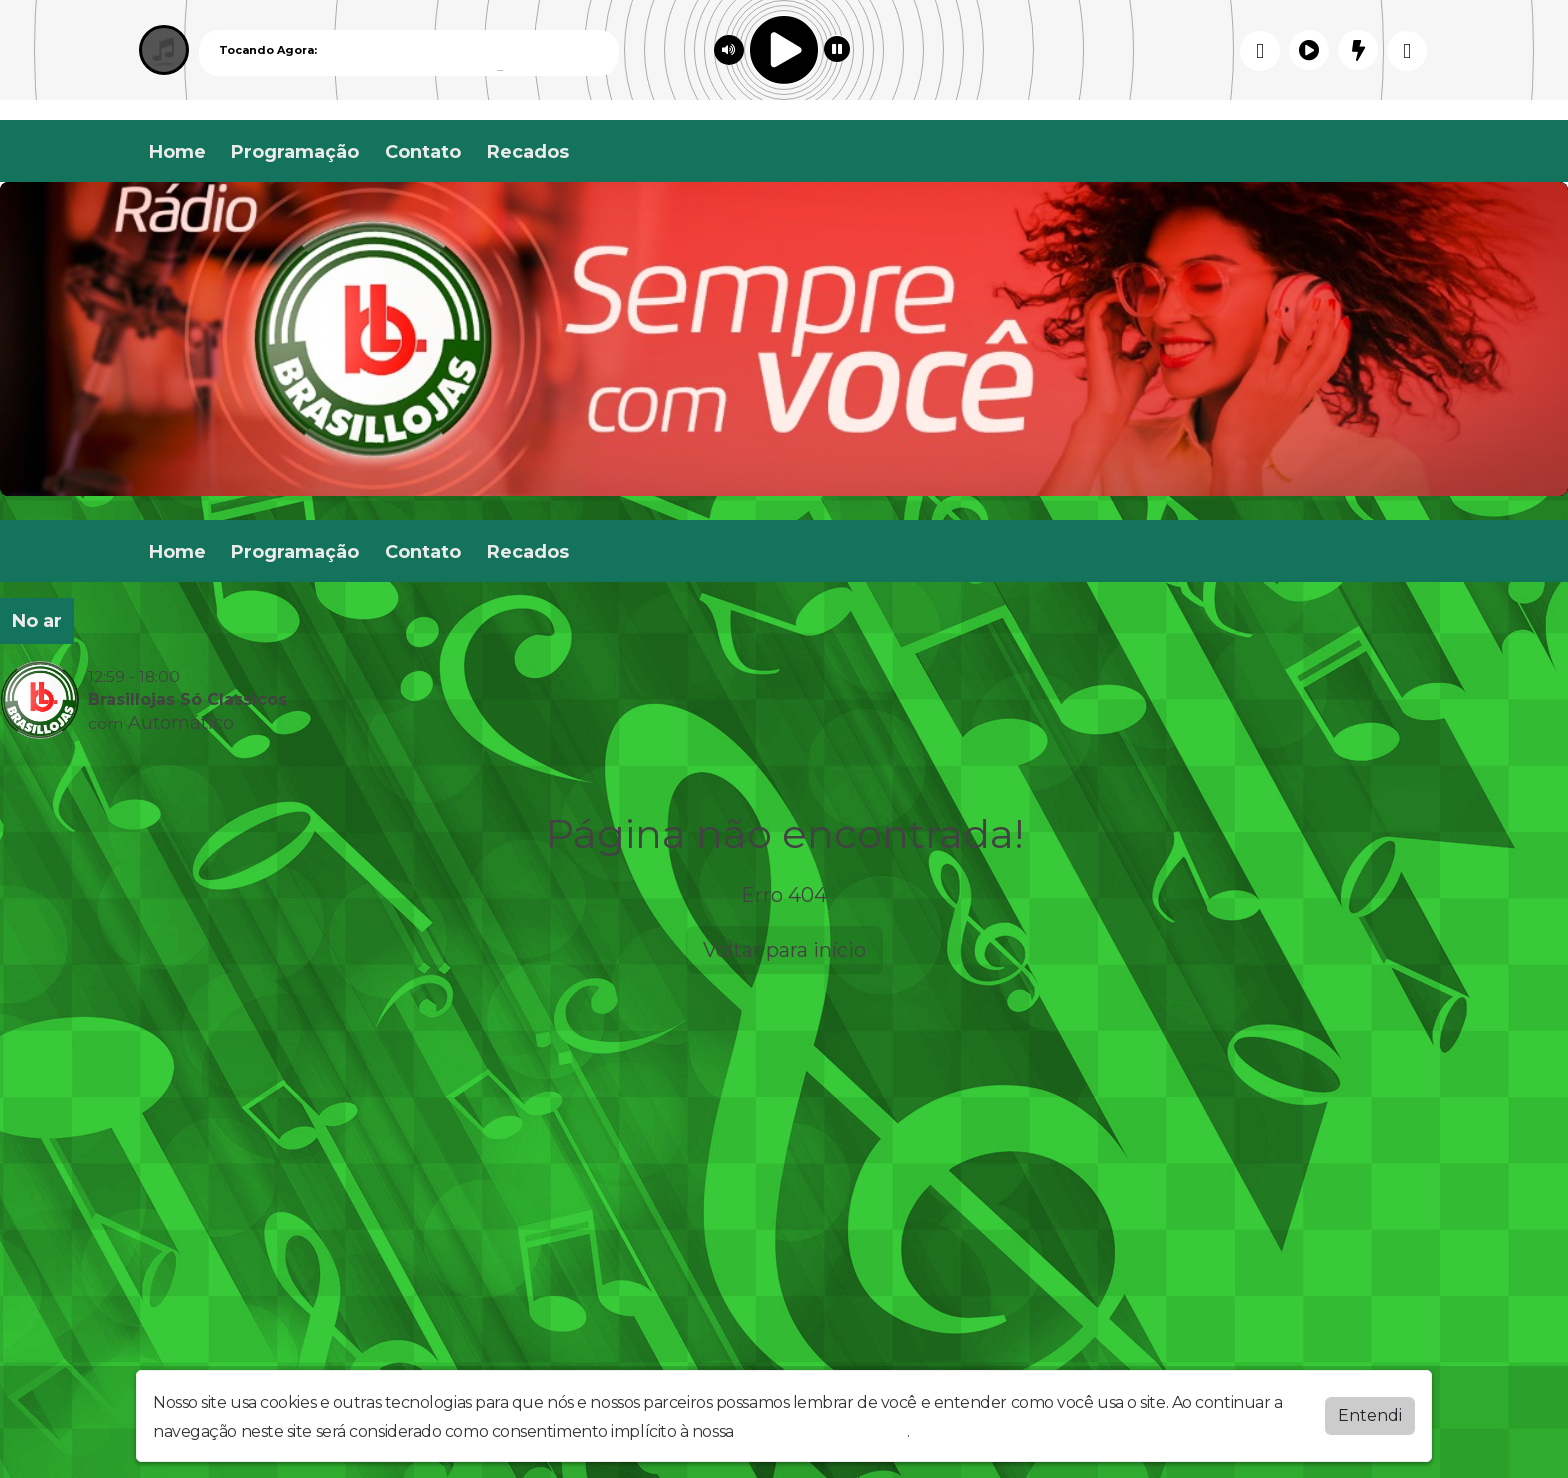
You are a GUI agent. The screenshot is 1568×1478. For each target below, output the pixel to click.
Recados (528, 152)
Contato (423, 152)
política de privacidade (822, 1431)
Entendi (1370, 1415)
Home (177, 152)
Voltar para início (784, 950)
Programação (295, 152)
